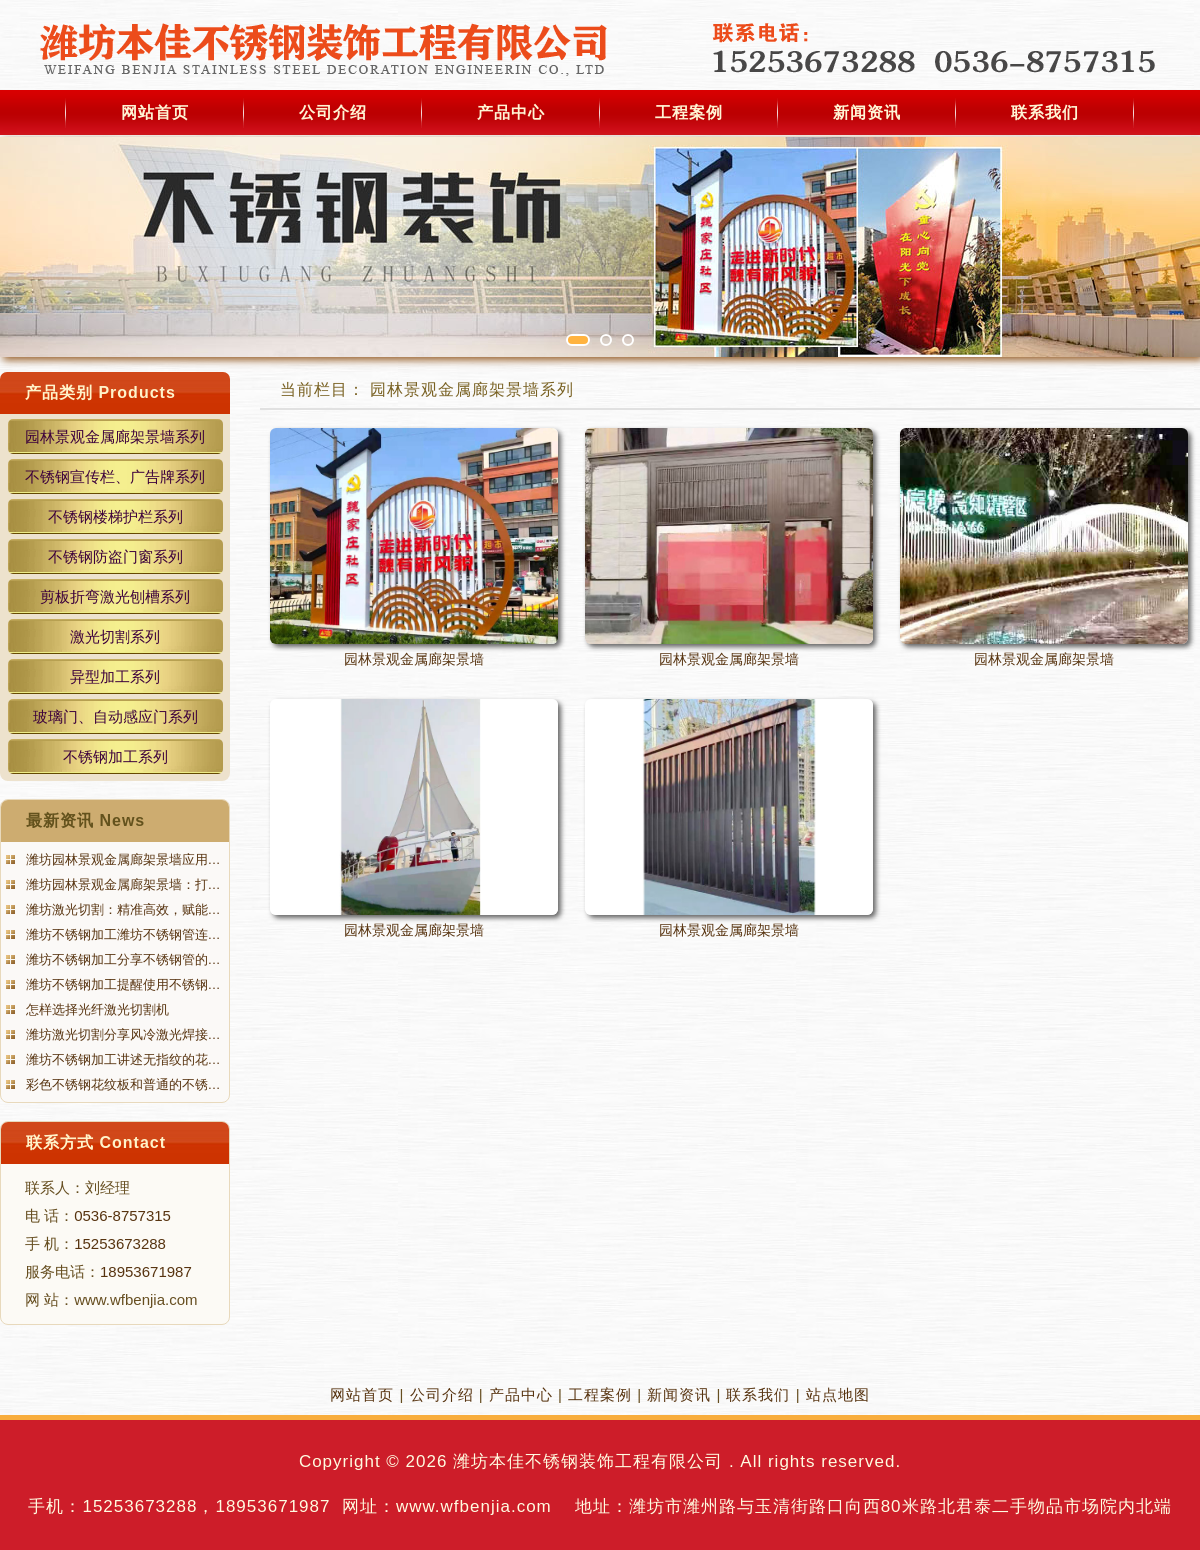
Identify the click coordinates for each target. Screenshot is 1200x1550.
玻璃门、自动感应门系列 (115, 716)
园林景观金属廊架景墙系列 (115, 436)
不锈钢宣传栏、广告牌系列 (115, 476)
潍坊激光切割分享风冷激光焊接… (121, 1034)
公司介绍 (333, 112)
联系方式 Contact (96, 1142)
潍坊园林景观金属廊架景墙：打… (121, 884)
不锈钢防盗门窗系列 (115, 556)
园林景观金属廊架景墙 (414, 659)
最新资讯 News (85, 820)
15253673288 (120, 1243)
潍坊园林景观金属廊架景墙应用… (121, 859)
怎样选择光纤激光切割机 (95, 1009)
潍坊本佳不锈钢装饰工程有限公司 (588, 1461)
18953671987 (146, 1271)
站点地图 (838, 1394)
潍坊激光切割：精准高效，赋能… (121, 909)
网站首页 (155, 112)
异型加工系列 (115, 676)
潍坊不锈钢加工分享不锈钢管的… (121, 959)
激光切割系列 (115, 636)
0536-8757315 (122, 1215)
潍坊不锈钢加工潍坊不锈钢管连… (121, 934)
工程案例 (689, 112)
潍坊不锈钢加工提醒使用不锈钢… (121, 984)
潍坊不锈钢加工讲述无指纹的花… (121, 1059)
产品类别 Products (100, 392)
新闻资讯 (867, 112)
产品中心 (511, 112)
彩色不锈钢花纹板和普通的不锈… (121, 1084)
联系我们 (1045, 112)
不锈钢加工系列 (115, 756)
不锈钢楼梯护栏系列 (115, 516)
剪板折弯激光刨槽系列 (115, 596)
